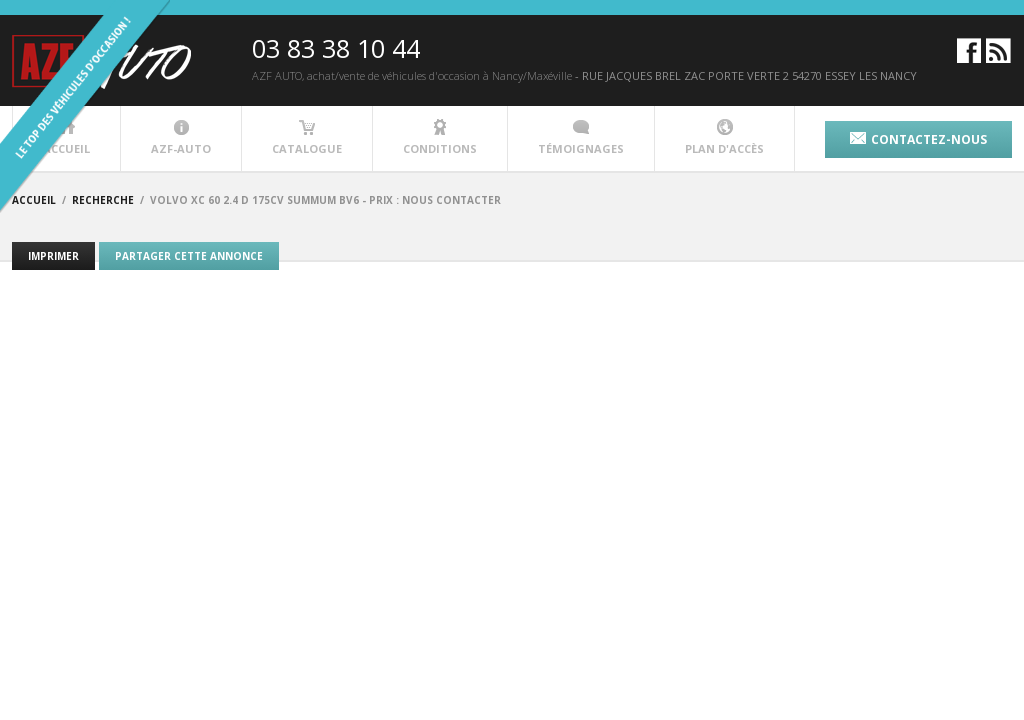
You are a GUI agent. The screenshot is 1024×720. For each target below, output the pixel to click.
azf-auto (181, 137)
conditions (440, 137)
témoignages (581, 137)
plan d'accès (724, 137)
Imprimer (53, 256)
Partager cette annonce (189, 256)
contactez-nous (918, 139)
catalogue (307, 137)
